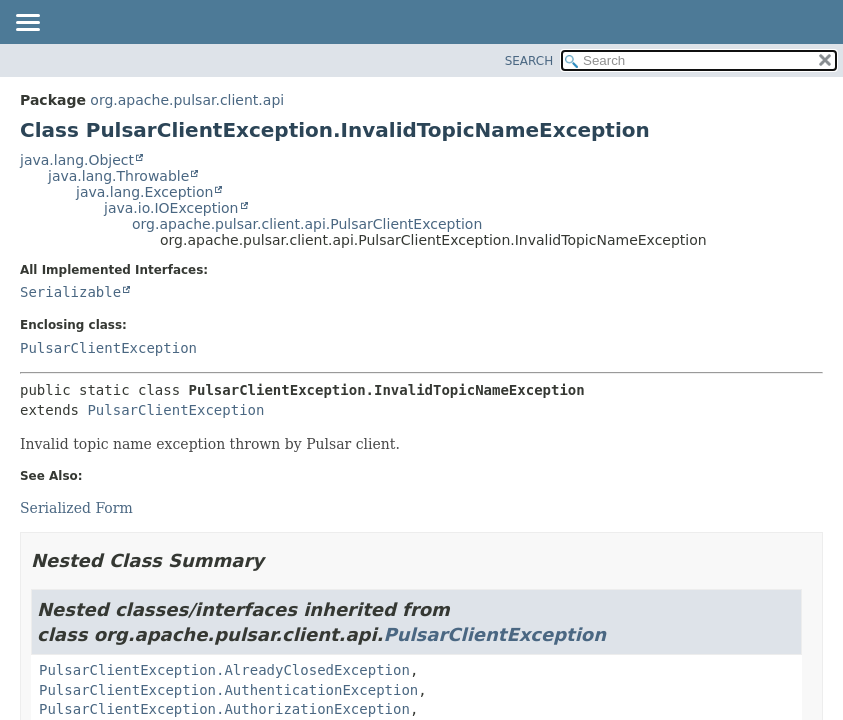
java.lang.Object (77, 160)
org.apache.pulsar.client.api (187, 100)
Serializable (70, 292)
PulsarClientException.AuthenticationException (228, 690)
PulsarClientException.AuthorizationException (224, 709)
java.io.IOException (171, 208)
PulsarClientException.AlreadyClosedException (224, 670)
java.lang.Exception (144, 192)
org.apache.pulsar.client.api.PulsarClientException (307, 224)
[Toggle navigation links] (27, 24)
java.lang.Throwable (118, 176)
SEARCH (529, 61)
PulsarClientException (108, 348)
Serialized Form (76, 508)
